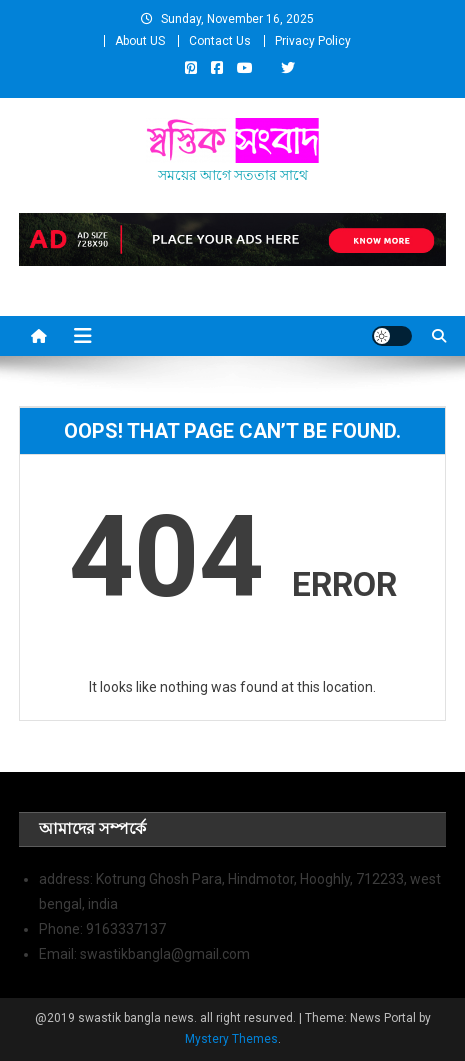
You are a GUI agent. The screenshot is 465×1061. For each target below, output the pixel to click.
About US (140, 41)
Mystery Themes (231, 1039)
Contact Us (220, 41)
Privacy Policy (313, 41)
